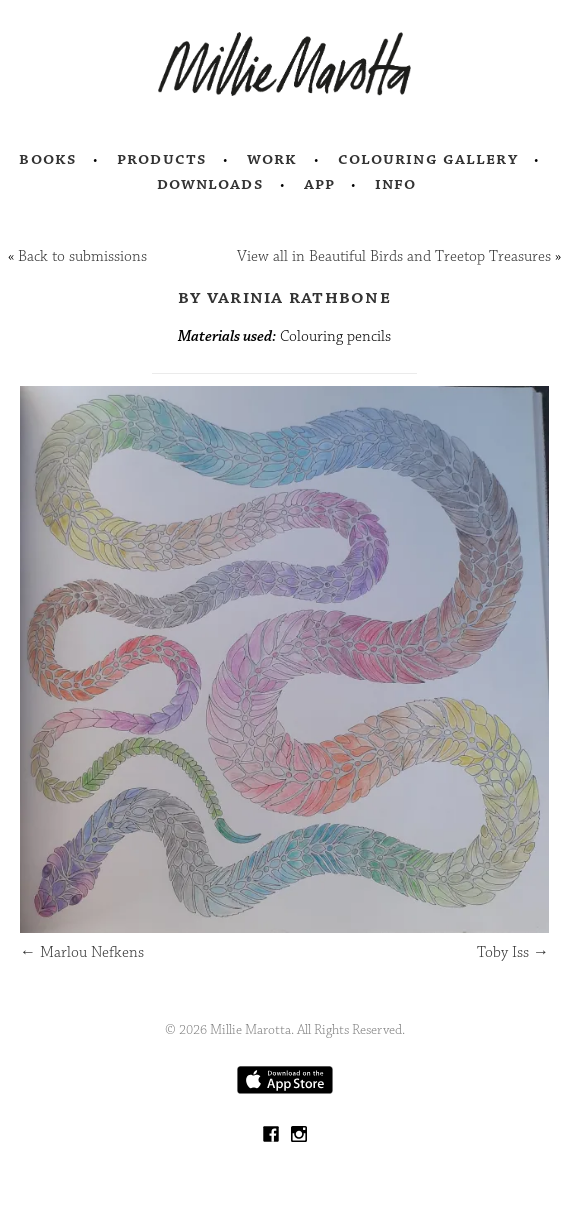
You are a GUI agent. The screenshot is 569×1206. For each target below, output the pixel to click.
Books (48, 159)
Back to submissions (82, 256)
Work (272, 159)
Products (162, 159)
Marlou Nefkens (82, 952)
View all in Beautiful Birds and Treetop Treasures (394, 256)
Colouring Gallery (428, 159)
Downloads (210, 184)
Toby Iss (513, 952)
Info (396, 184)
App (319, 184)
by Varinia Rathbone (284, 297)
